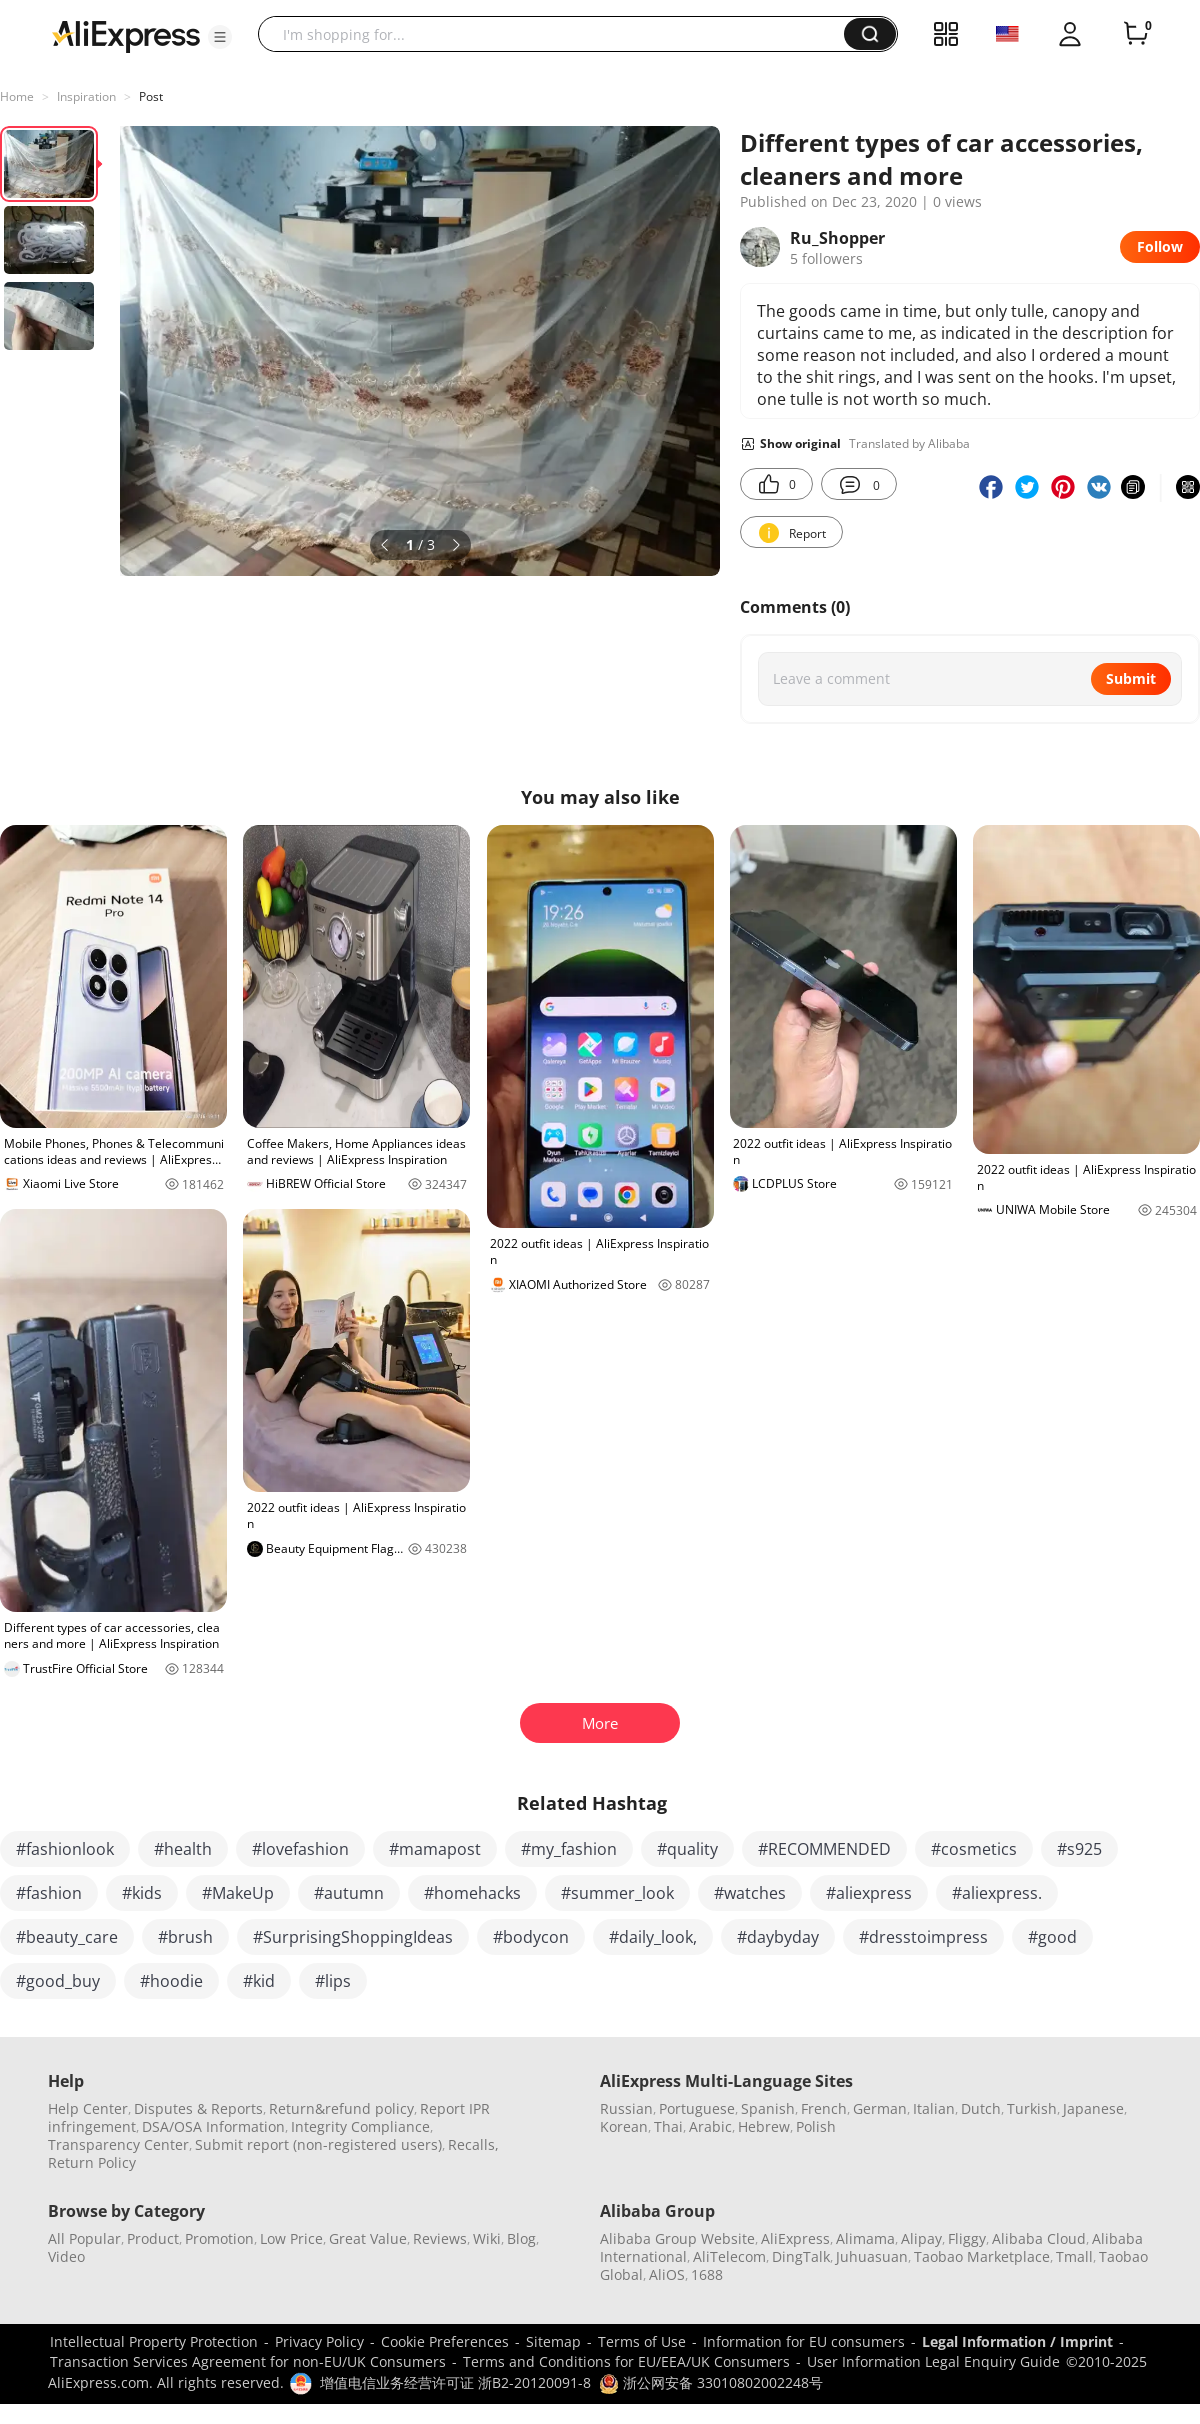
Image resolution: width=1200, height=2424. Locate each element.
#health (183, 1849)
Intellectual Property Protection (154, 2341)
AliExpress (795, 2238)
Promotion (219, 2238)
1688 (707, 2274)
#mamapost (435, 1849)
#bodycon (531, 1937)
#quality (687, 1849)
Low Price (291, 2238)
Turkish (1032, 2108)
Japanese (1093, 2108)
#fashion (49, 1893)
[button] (220, 37)
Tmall (1074, 2256)
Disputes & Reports (198, 2108)
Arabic (710, 2126)
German (880, 2108)
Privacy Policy (319, 2341)
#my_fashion (569, 1849)
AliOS (667, 2274)
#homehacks (472, 1893)
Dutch (981, 2108)
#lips (333, 1981)
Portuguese (697, 2108)
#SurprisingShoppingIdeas (353, 1937)
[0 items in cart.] (1136, 34)
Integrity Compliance (360, 2126)
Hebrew (764, 2126)
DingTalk (801, 2256)
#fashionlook (65, 1849)
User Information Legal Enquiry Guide (933, 2361)
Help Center (88, 2108)
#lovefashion (300, 1849)
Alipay (921, 2238)
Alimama (865, 2238)
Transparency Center (118, 2144)
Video (66, 2256)
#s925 (1079, 1849)
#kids (142, 1893)
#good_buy (58, 1981)
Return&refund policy (341, 2108)
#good (1052, 1937)
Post (151, 96)
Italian (934, 2108)
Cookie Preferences (445, 2341)
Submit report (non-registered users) (318, 2144)
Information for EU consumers (804, 2341)
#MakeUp (238, 1893)
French (824, 2108)
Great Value (368, 2238)
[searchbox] (558, 34)
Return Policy (92, 2162)
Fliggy (967, 2238)
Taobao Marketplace (982, 2256)
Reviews (440, 2238)
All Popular (84, 2238)
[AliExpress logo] (126, 35)
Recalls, (473, 2144)
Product (153, 2238)
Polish (816, 2126)
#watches (750, 1893)
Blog (521, 2238)
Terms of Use (642, 2341)
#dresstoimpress (923, 1937)
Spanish (768, 2108)
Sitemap (553, 2341)
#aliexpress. (997, 1893)
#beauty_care (67, 1937)
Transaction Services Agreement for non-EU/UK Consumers (248, 2361)
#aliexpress (869, 1893)
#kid (259, 1981)
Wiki (487, 2238)
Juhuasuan (872, 2256)
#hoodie (171, 1981)
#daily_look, (653, 1937)
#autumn (349, 1893)
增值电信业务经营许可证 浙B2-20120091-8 (455, 2382)
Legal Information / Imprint (1017, 2341)
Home (17, 96)
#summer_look (617, 1893)
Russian (626, 2108)
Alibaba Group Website (677, 2238)
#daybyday (778, 1937)
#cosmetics (974, 1849)
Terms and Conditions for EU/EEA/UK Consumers (626, 2361)
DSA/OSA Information (213, 2126)
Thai (668, 2126)
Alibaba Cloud (1039, 2238)
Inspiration (86, 96)
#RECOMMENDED (824, 1849)
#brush (185, 1937)
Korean (624, 2126)
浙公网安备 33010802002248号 (711, 2382)
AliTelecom (729, 2256)
